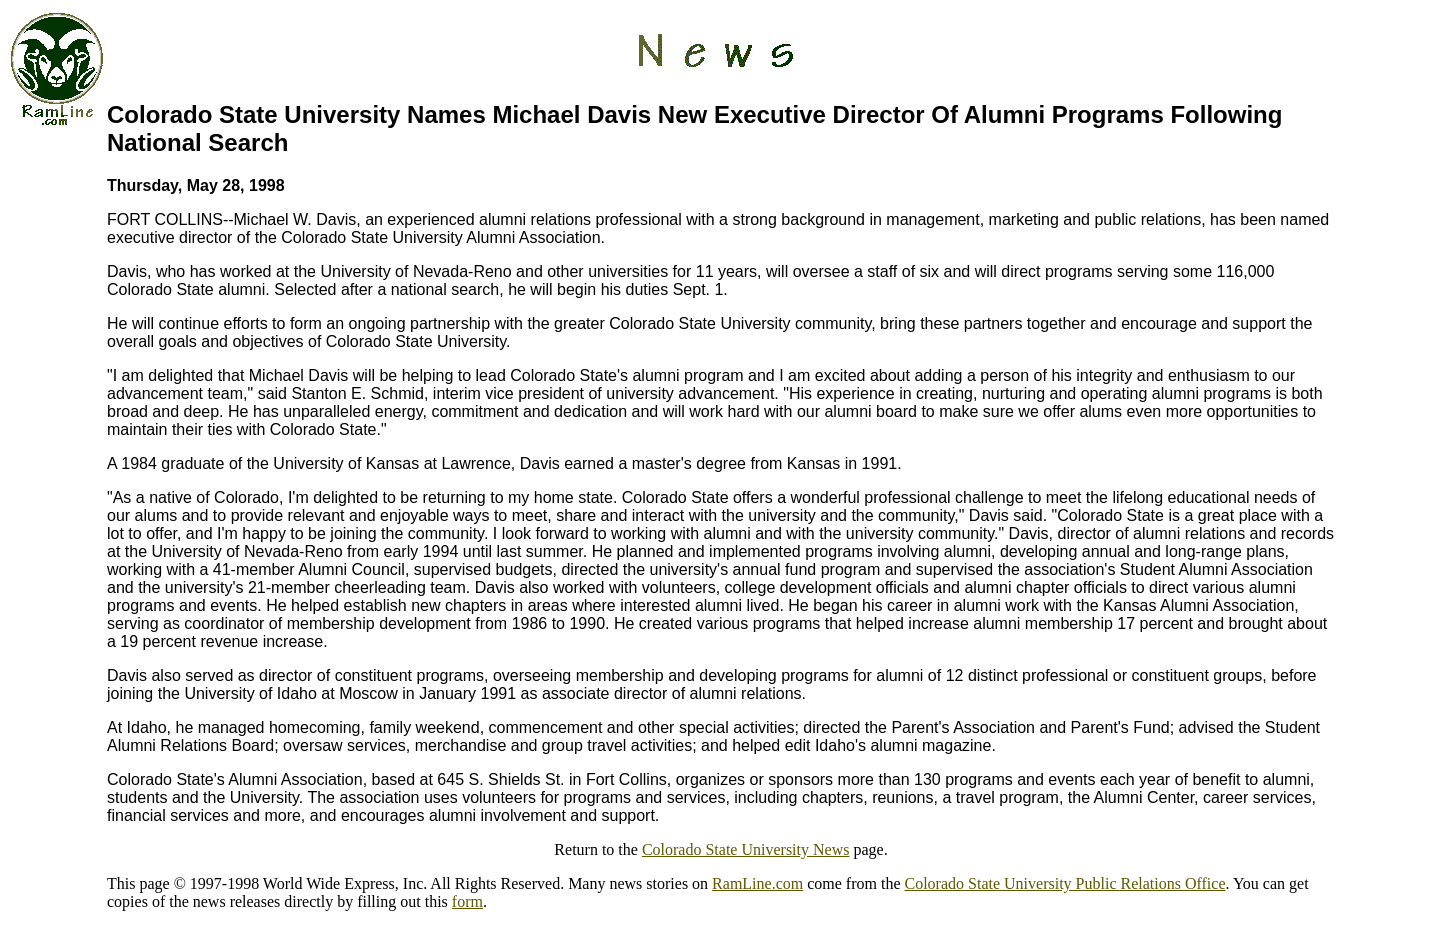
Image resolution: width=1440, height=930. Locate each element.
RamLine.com (757, 883)
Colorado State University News (746, 849)
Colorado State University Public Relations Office (1065, 883)
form (467, 901)
